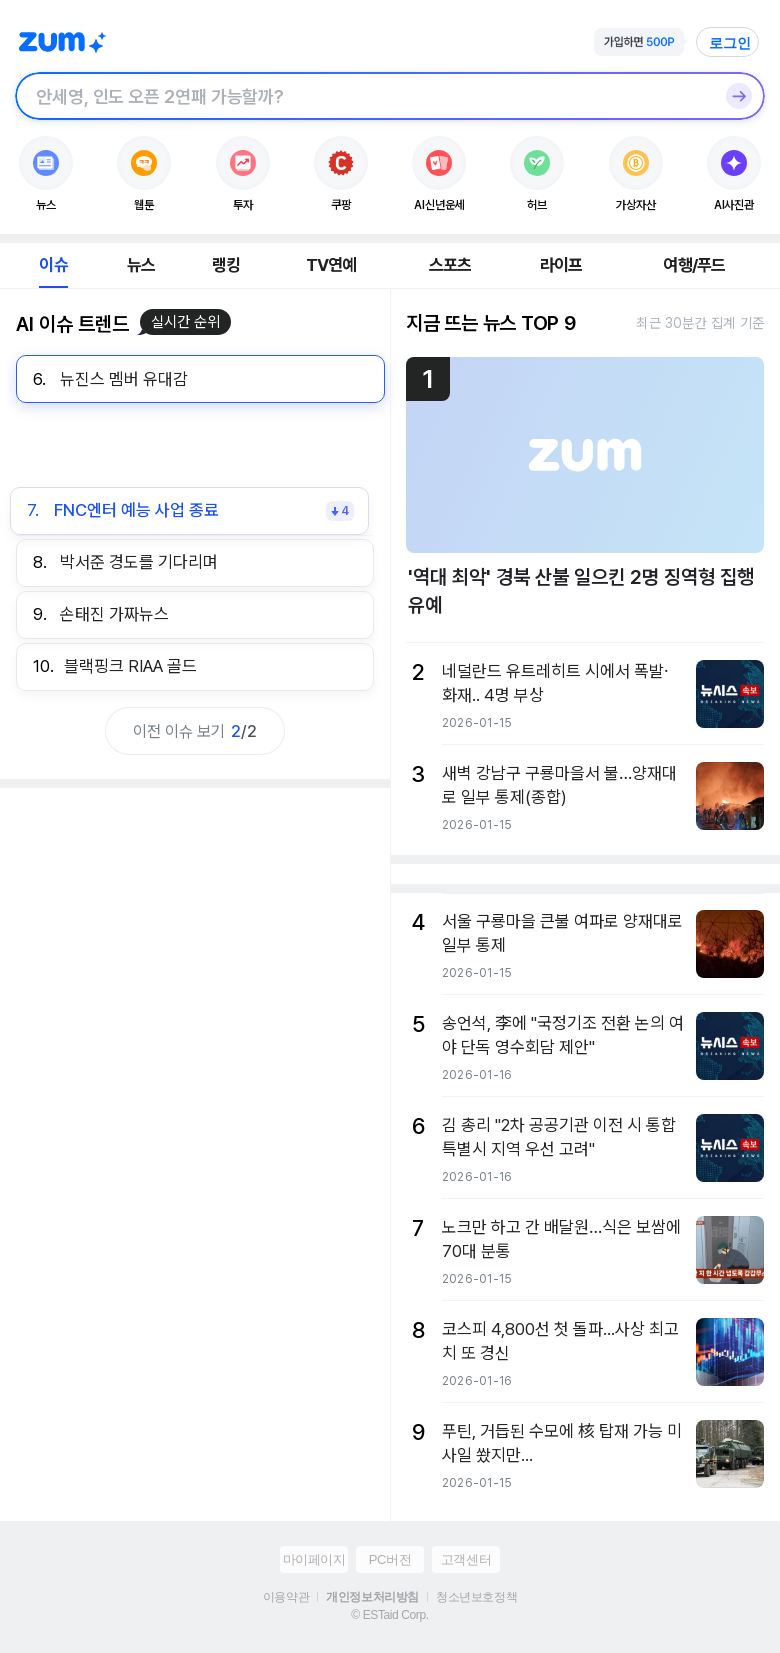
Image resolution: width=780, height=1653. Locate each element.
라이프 (561, 265)
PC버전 (390, 1559)
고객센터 (466, 1559)
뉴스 (141, 265)
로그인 (730, 43)
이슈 (53, 265)
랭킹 (226, 265)
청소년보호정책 (476, 1597)
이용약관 (286, 1597)
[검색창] (364, 96)
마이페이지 (314, 1559)
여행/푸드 (694, 265)
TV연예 (331, 265)
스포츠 (450, 265)
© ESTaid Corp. (389, 1615)
